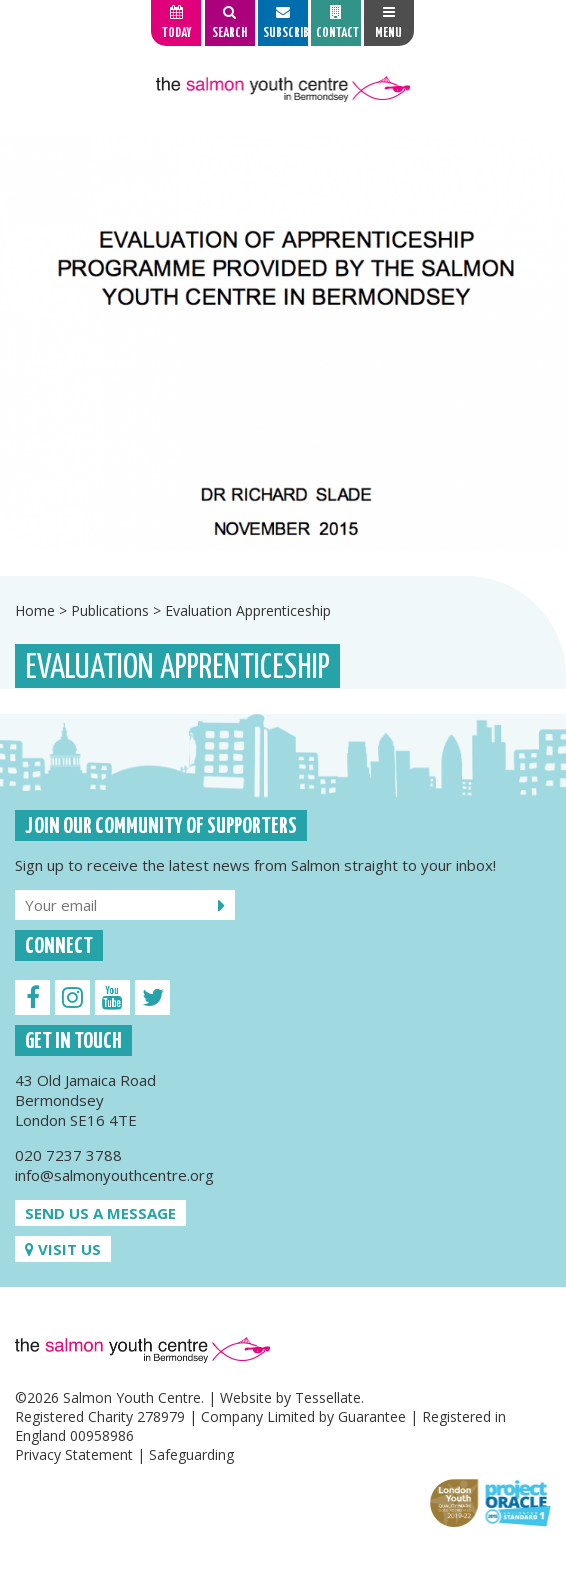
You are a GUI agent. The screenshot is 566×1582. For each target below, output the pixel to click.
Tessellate (328, 1397)
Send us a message (100, 1213)
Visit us (63, 1249)
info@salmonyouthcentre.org (114, 1175)
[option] (283, 343)
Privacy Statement (74, 1454)
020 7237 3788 (68, 1155)
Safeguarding (191, 1454)
